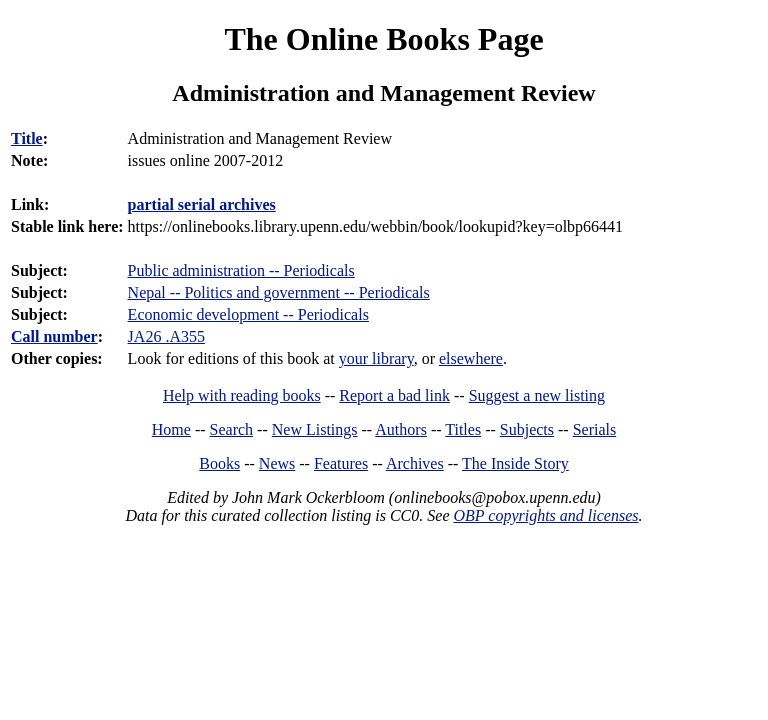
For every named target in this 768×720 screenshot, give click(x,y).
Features (341, 463)
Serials (595, 429)
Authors (401, 429)
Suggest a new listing (537, 395)
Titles (463, 429)
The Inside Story (515, 463)
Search (232, 429)
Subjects (527, 429)
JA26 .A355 (166, 336)
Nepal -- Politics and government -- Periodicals (279, 292)
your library (376, 358)
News (277, 463)
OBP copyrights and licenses (545, 515)
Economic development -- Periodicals (248, 314)
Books (219, 463)
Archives (415, 463)
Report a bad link (394, 395)
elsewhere (471, 358)
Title (27, 138)
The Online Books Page (383, 39)
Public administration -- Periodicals (241, 270)
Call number (54, 336)
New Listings (315, 429)
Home (171, 429)
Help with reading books (242, 395)
